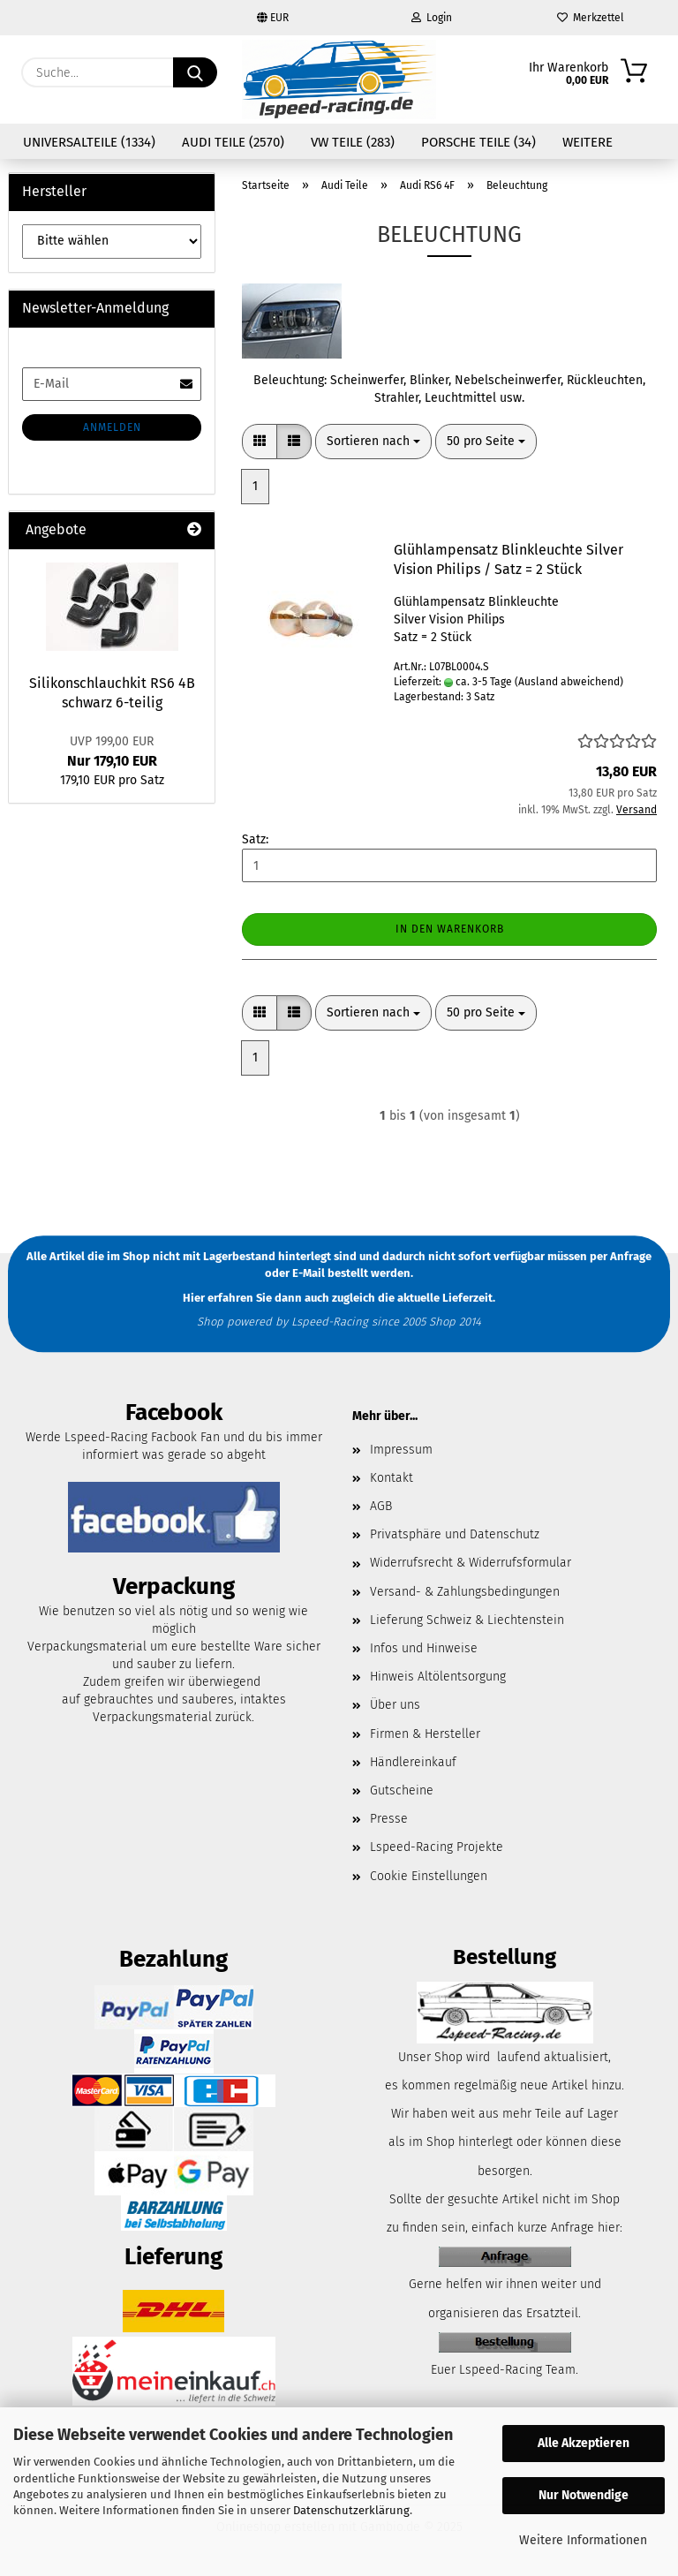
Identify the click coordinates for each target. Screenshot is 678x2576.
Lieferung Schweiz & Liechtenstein (467, 1620)
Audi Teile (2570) (233, 142)
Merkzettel (590, 17)
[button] (259, 441)
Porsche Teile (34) (478, 142)
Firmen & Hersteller (425, 1733)
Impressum (401, 1449)
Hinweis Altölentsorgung (438, 1676)
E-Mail (308, 1273)
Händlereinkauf (413, 1762)
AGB (381, 1506)
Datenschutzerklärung (351, 2510)
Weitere (587, 142)
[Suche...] (195, 72)
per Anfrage (621, 1257)
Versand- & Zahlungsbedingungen (465, 1591)
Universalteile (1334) (89, 142)
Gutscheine (401, 1790)
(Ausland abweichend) (569, 682)
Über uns (395, 1704)
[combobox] (373, 441)
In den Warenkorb (450, 929)
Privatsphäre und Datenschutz (454, 1534)
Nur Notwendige (584, 2495)
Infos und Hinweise (424, 1648)
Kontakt (391, 1477)
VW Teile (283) (353, 142)
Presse (389, 1818)
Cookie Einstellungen (428, 1876)
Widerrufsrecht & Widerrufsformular (470, 1562)
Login (431, 17)
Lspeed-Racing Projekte (436, 1847)
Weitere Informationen (583, 2540)
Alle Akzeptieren (583, 2443)
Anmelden (112, 427)
